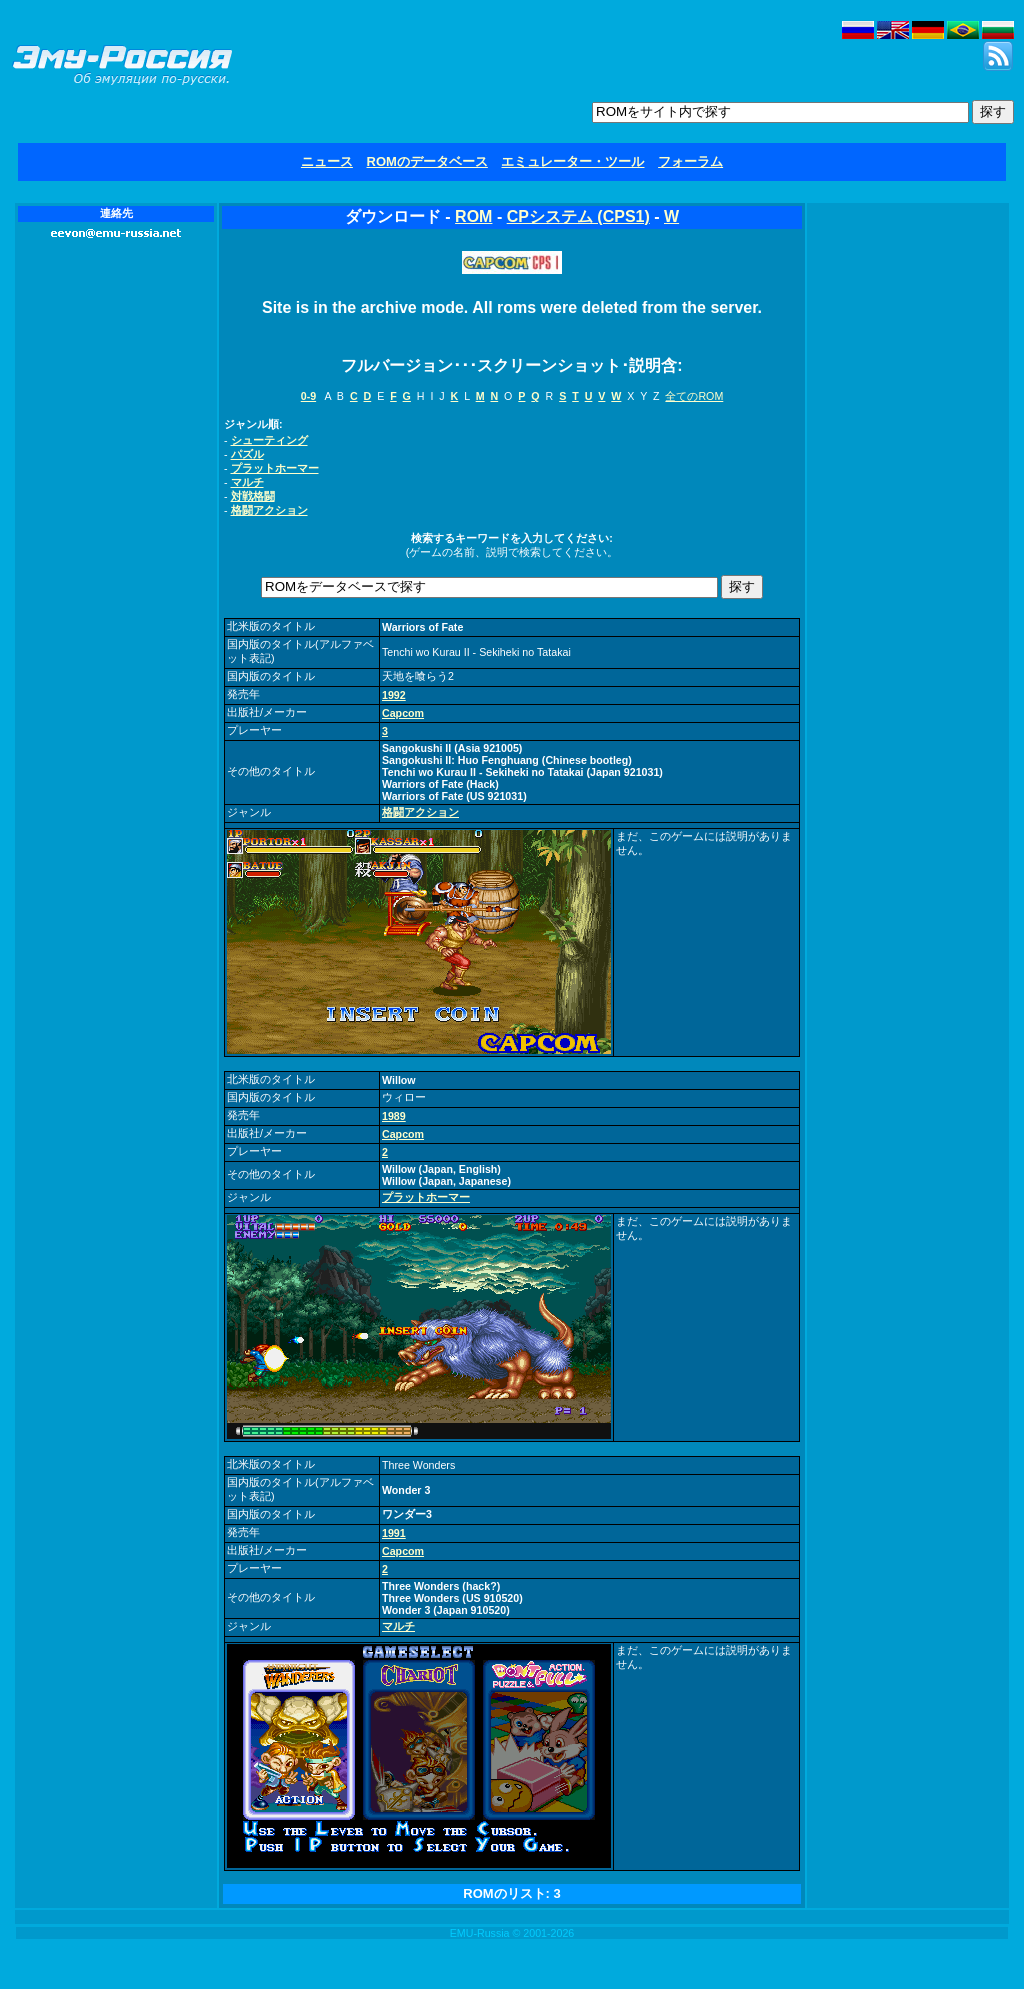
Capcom (403, 713)
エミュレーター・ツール (572, 161)
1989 (394, 1116)
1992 (394, 695)
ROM (473, 216)
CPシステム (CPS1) (578, 216)
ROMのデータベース (427, 161)
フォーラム (690, 161)
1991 (394, 1533)
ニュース (327, 161)
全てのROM (694, 396)
